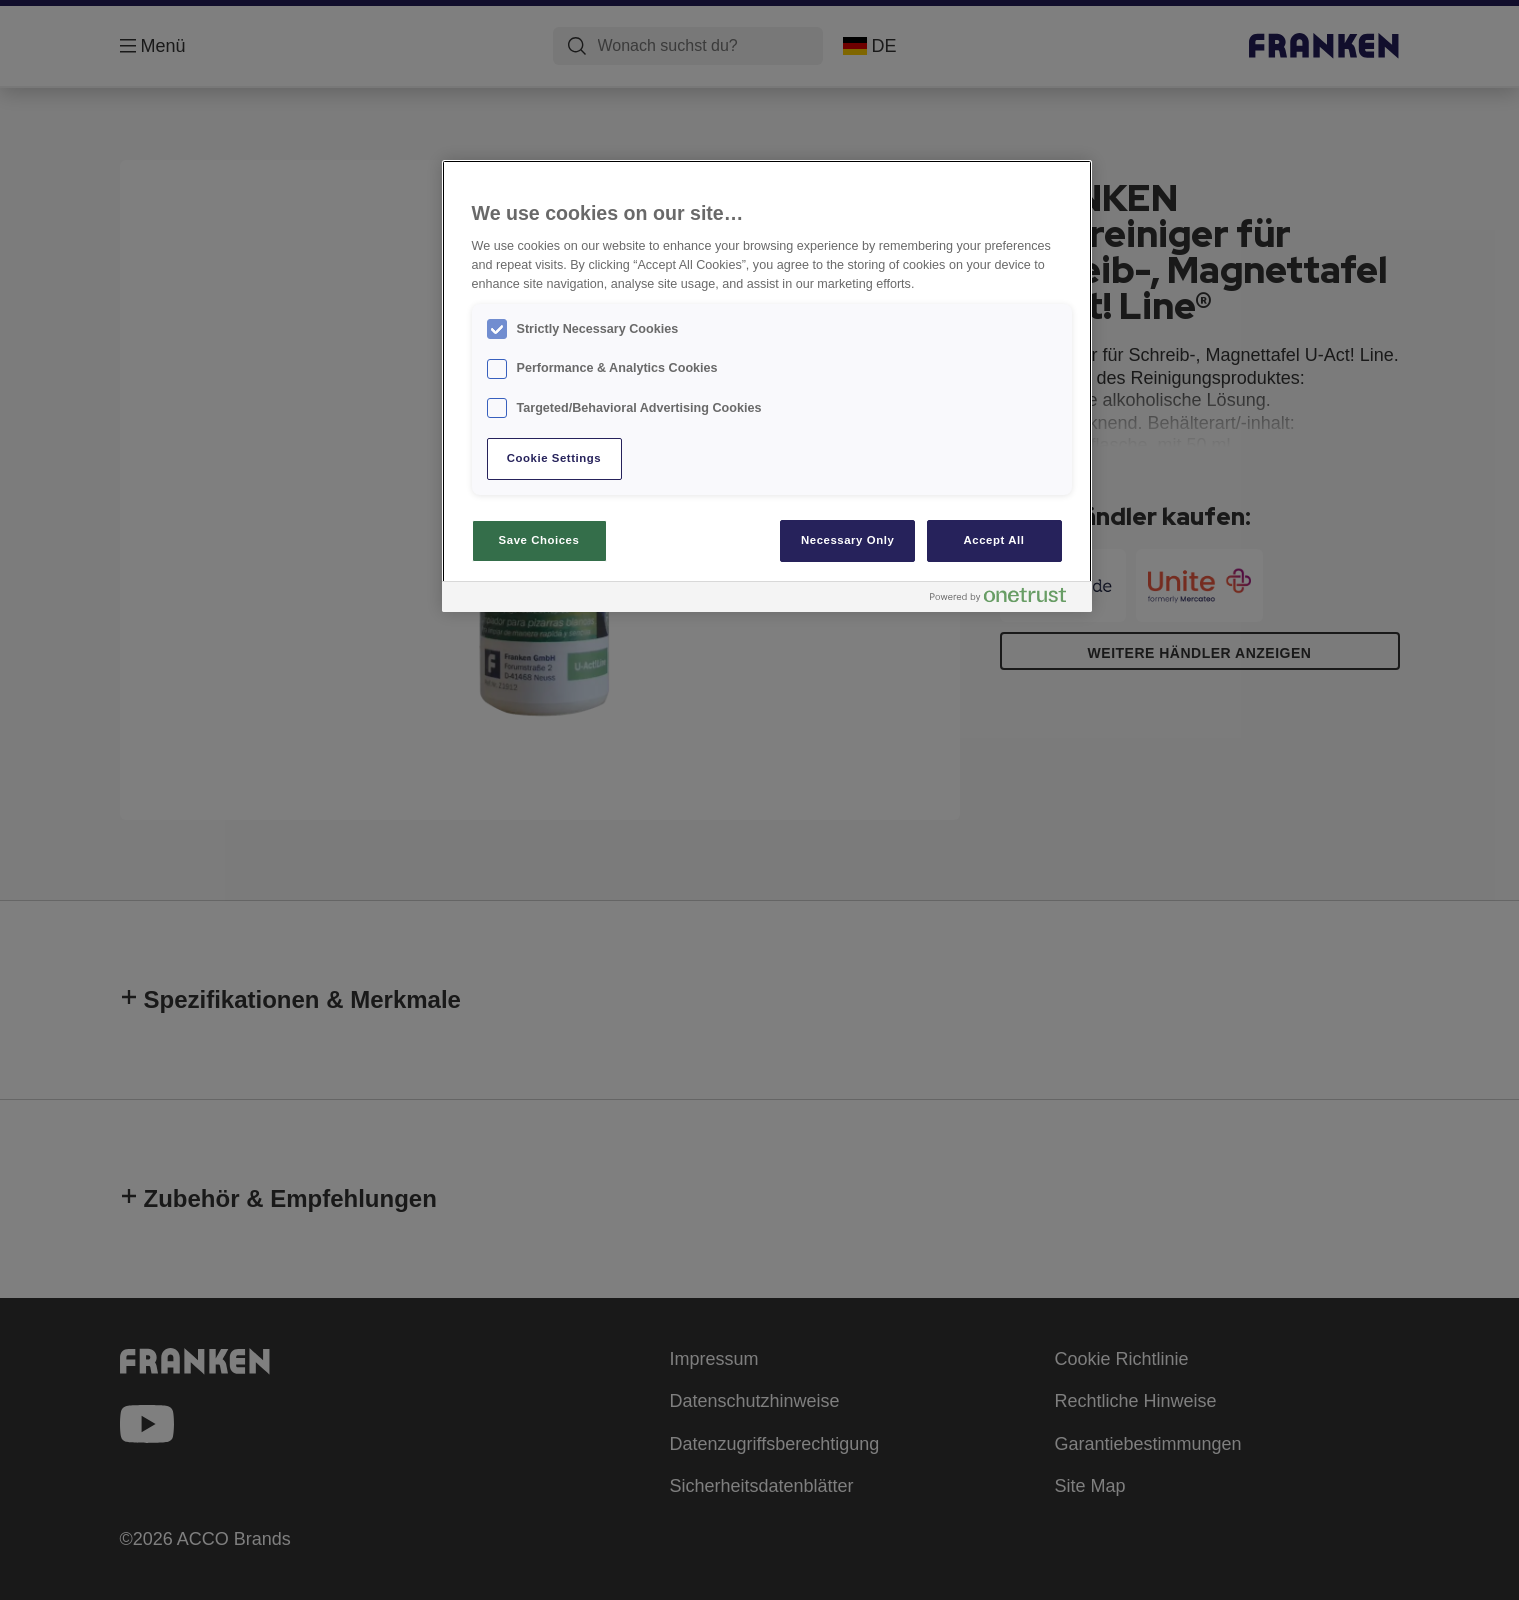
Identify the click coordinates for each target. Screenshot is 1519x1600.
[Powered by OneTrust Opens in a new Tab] (1006, 599)
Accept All (994, 540)
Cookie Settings (554, 458)
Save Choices (539, 540)
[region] (767, 386)
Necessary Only (847, 540)
